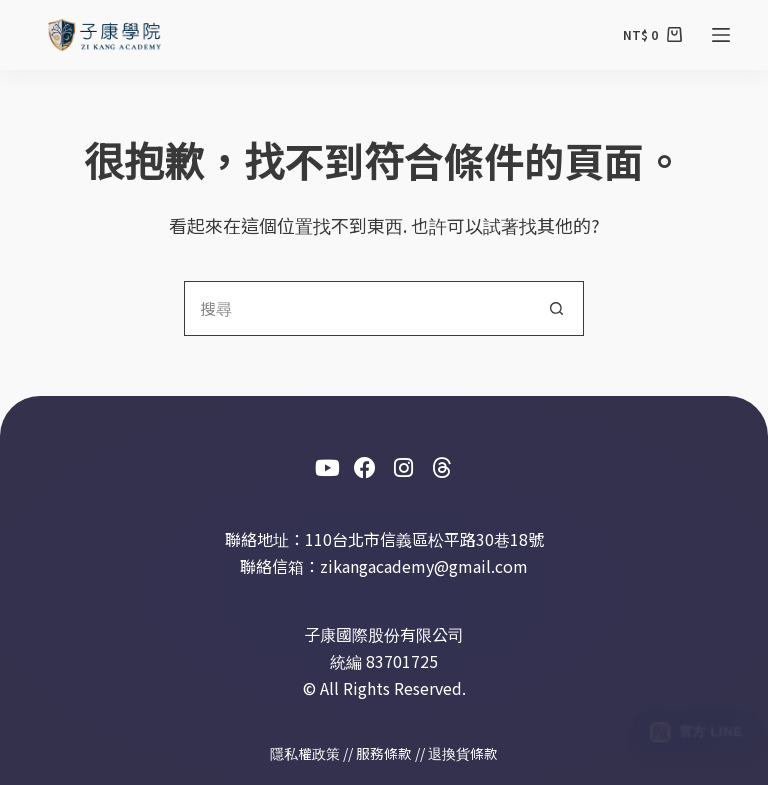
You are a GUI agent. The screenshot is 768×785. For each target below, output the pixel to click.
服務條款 (384, 753)
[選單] (721, 35)
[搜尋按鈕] (556, 308)
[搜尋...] (356, 308)
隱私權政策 (305, 753)
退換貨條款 (463, 753)
